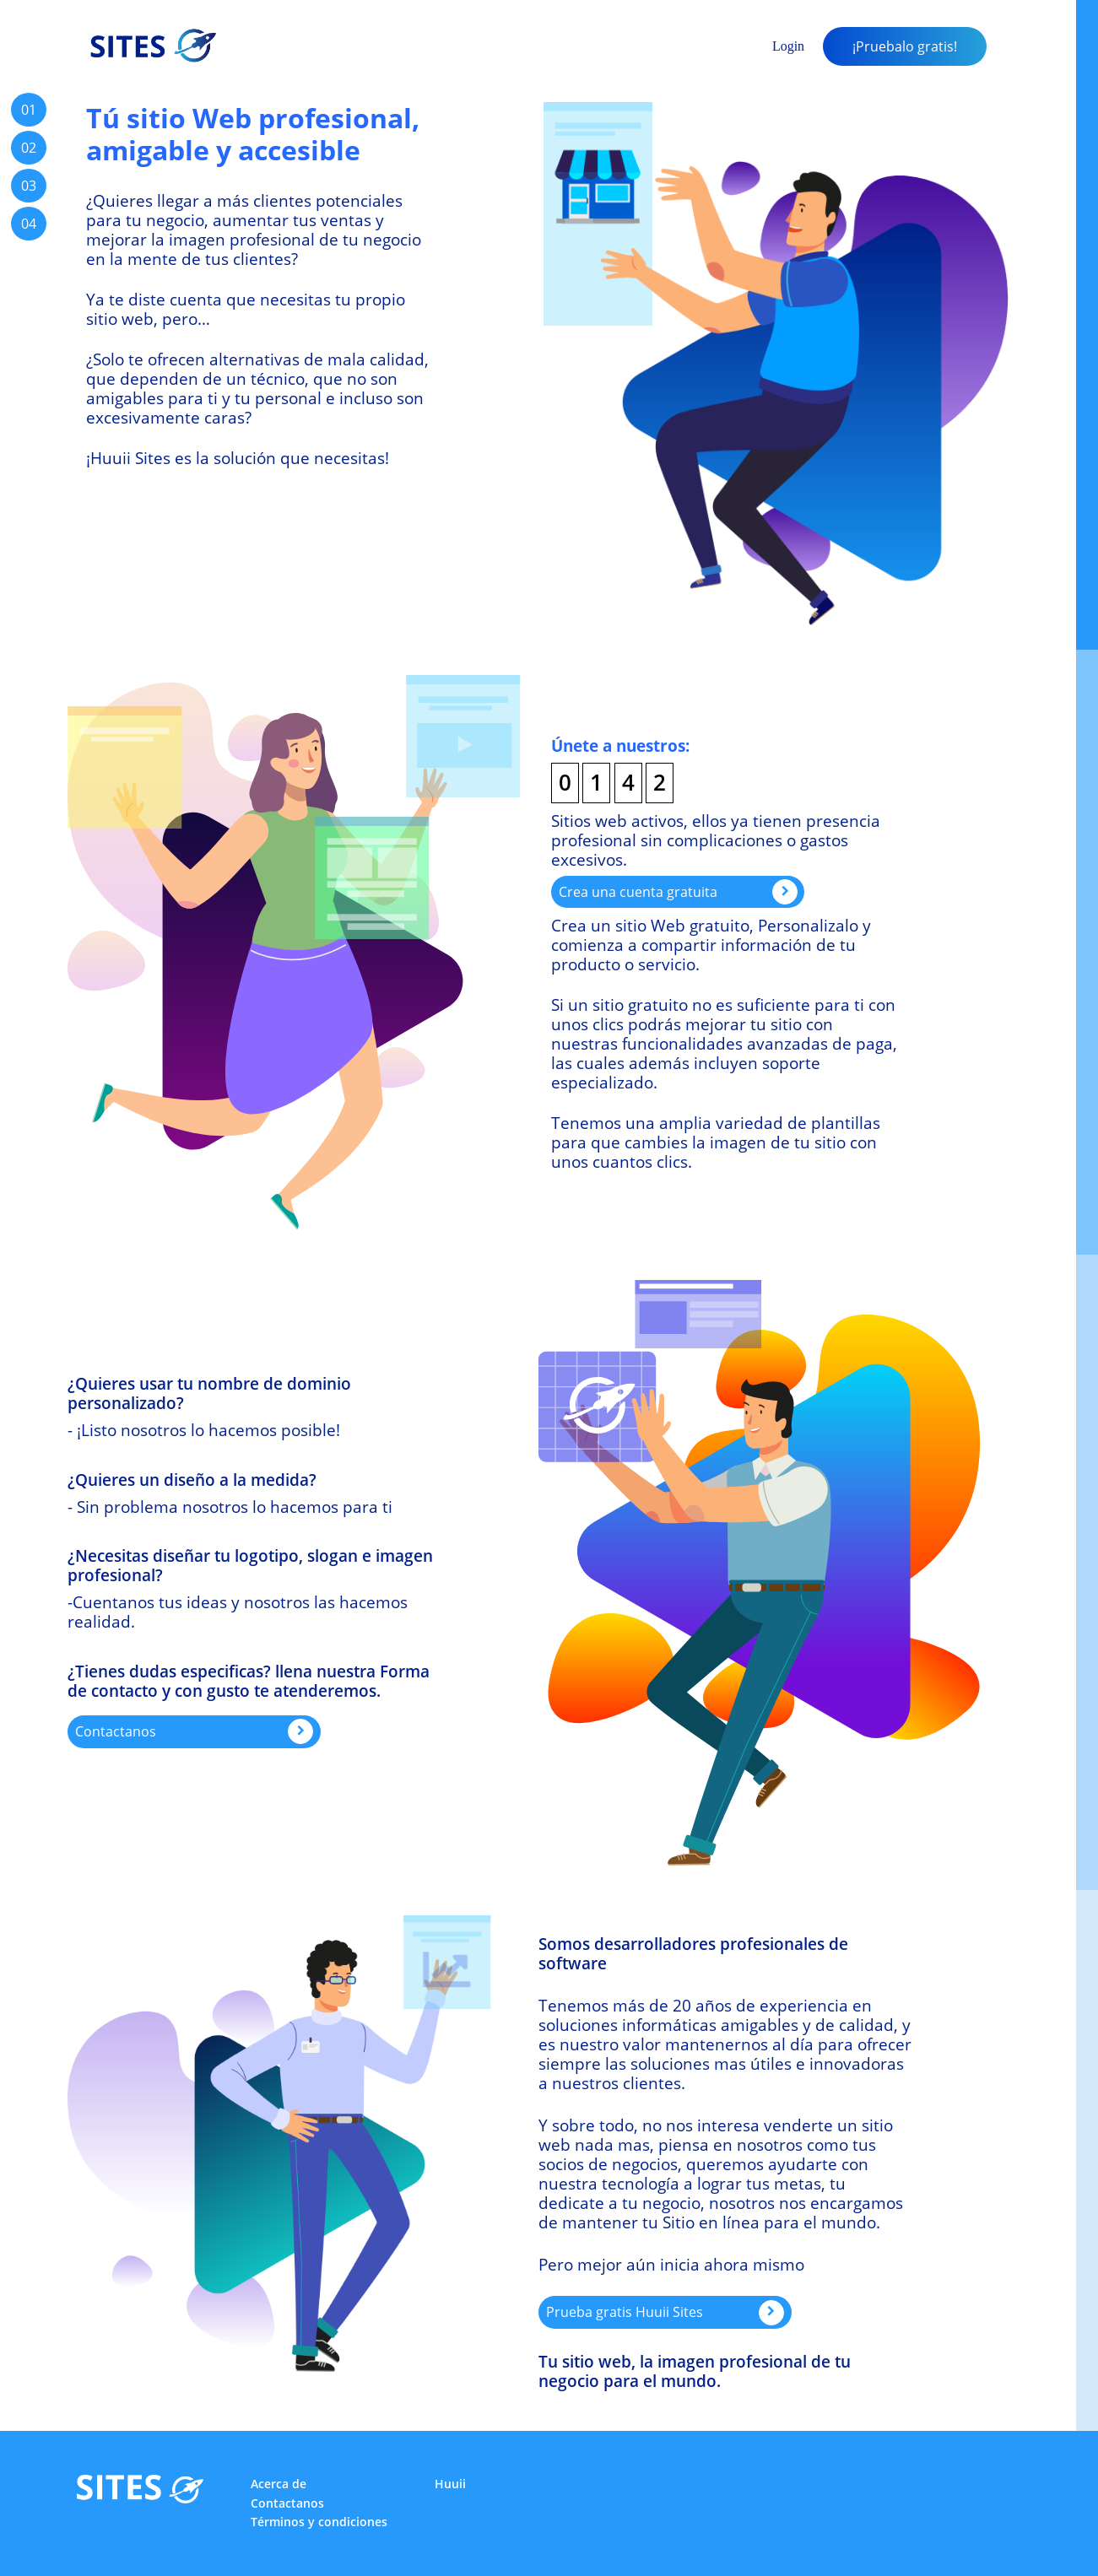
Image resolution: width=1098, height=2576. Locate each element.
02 (28, 147)
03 (28, 185)
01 (28, 109)
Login (788, 46)
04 (28, 223)
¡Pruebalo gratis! (904, 46)
